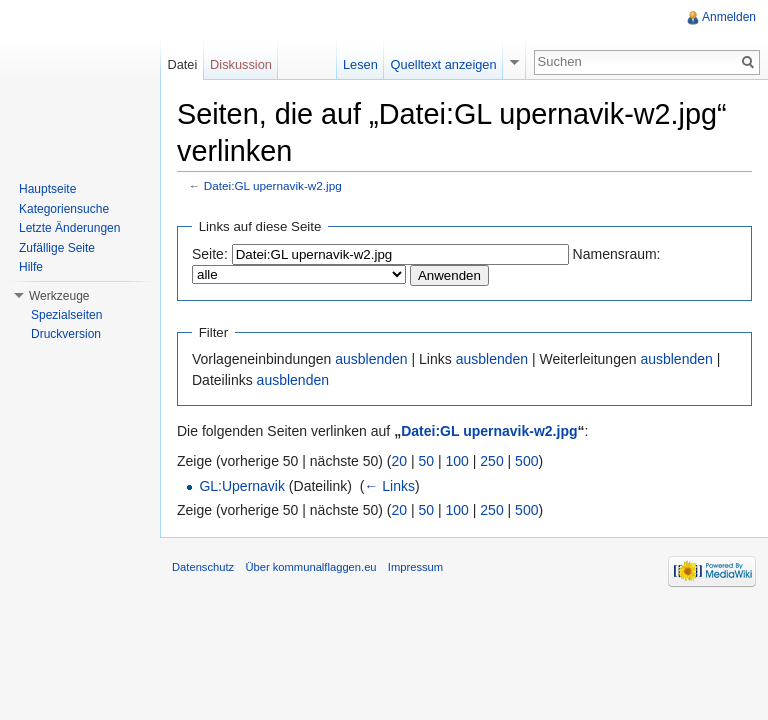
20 (400, 461)
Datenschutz (203, 567)
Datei (182, 64)
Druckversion (66, 334)
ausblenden (371, 359)
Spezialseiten (66, 315)
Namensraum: (617, 254)
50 (427, 461)
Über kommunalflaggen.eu (310, 567)
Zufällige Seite (57, 248)
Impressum (415, 567)
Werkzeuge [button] (59, 296)
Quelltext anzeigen (444, 64)
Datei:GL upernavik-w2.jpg (273, 185)
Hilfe (31, 267)
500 (526, 461)
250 (491, 461)
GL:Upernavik (242, 486)
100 (457, 461)
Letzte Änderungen (69, 228)
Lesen (360, 64)
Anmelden (729, 17)
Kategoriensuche (64, 209)
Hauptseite (47, 189)
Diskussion (241, 64)
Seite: (210, 254)
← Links (389, 486)
